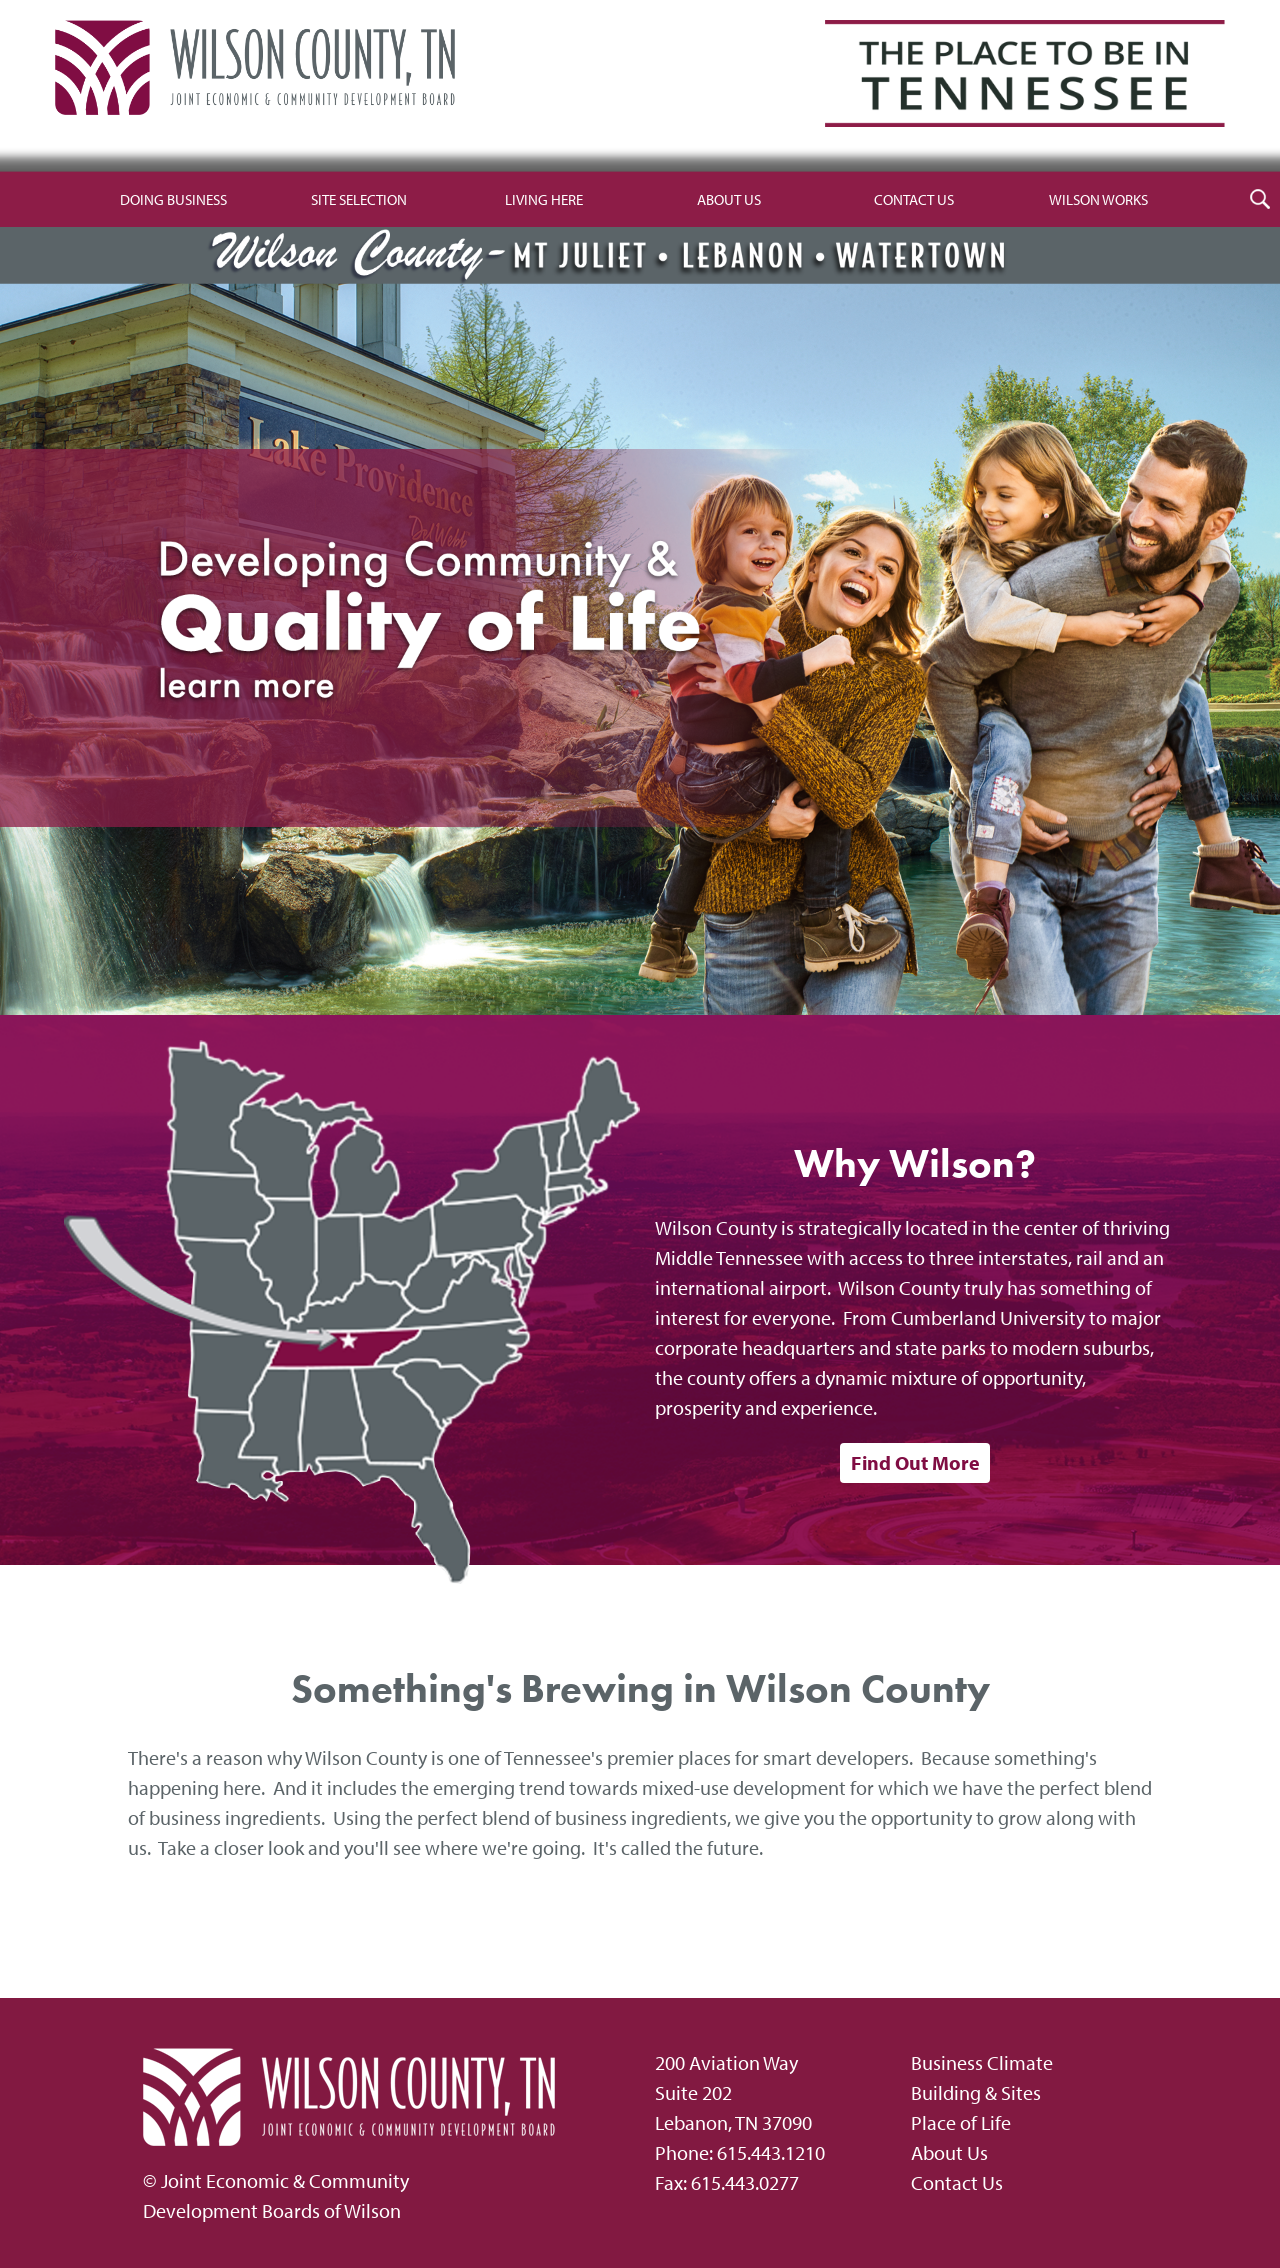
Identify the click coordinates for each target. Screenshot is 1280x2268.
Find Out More (915, 1462)
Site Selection (359, 199)
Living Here (544, 199)
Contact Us (914, 199)
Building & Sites (976, 2092)
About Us (729, 199)
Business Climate (982, 2062)
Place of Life (961, 2122)
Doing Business (173, 199)
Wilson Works (1098, 199)
